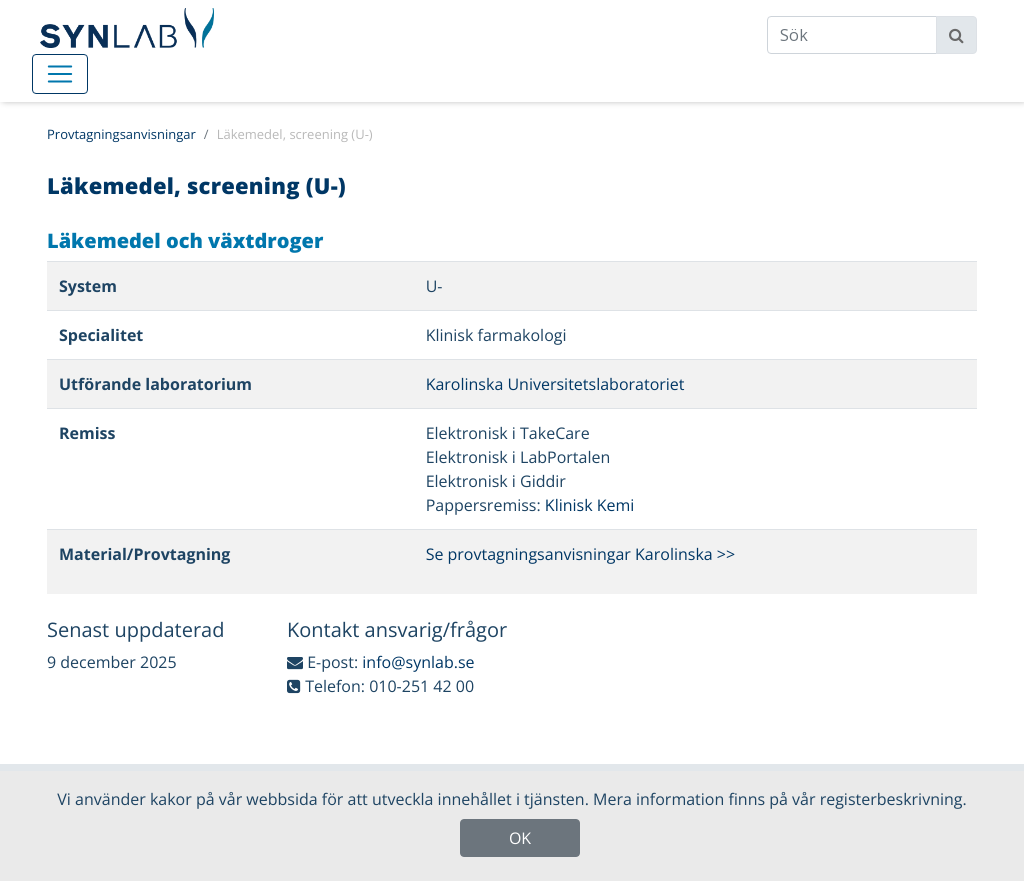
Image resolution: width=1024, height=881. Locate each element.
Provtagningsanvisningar (121, 134)
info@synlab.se (418, 662)
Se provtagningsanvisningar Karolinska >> (581, 554)
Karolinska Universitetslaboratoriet (555, 384)
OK (520, 838)
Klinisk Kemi (590, 505)
